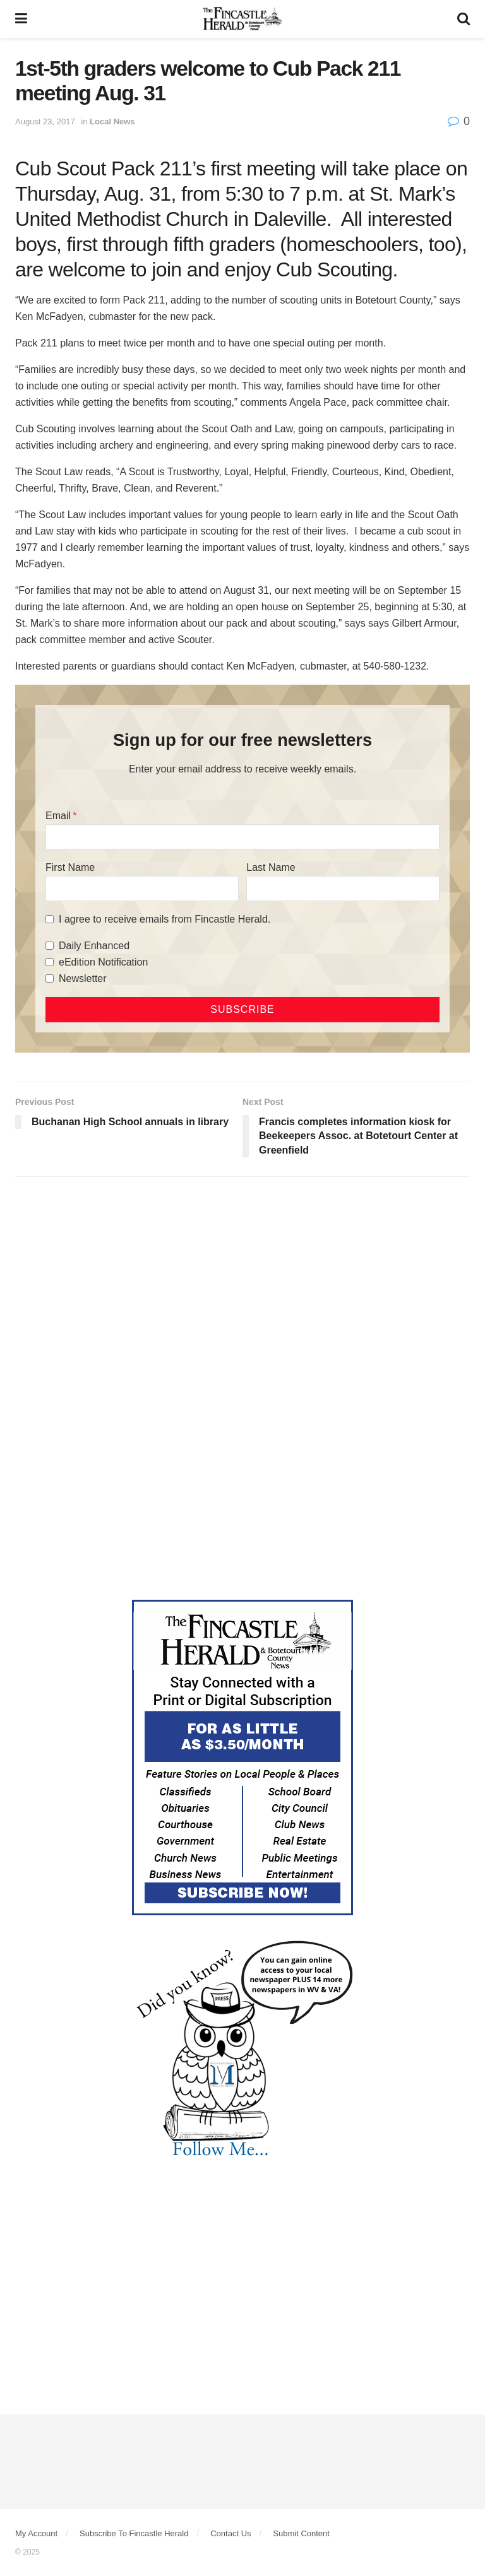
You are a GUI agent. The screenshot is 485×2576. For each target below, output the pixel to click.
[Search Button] (463, 19)
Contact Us (230, 2533)
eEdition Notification (103, 962)
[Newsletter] (49, 978)
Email (58, 815)
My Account (36, 2533)
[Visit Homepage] (242, 19)
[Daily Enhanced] (49, 946)
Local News (112, 121)
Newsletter (83, 978)
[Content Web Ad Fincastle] (242, 1757)
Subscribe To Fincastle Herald (134, 2533)
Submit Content (301, 2533)
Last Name (270, 867)
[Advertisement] (242, 1284)
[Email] (242, 836)
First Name (70, 867)
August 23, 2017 (45, 121)
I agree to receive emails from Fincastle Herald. (164, 919)
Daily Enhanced (94, 945)
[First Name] (142, 888)
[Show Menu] (21, 19)
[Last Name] (343, 888)
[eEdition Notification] (49, 962)
